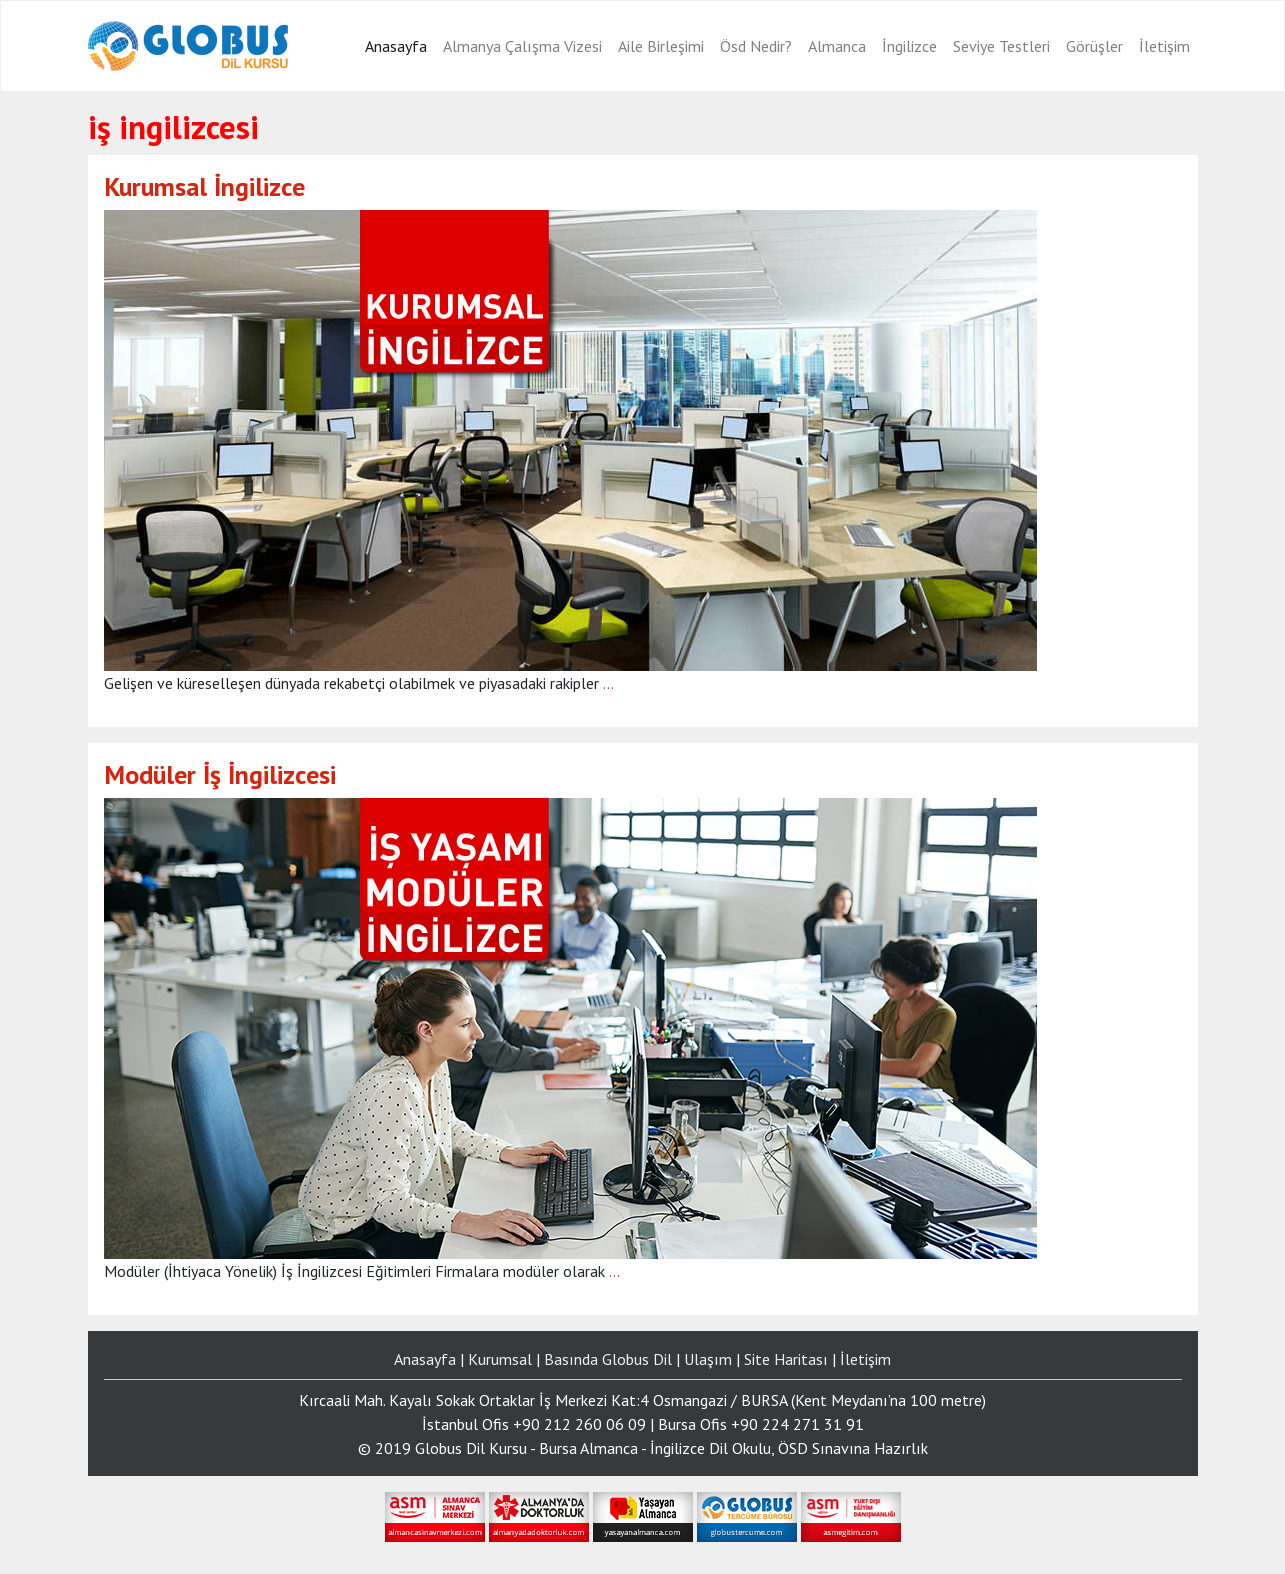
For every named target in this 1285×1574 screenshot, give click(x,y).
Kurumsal (500, 1359)
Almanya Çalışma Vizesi (522, 46)
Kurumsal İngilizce (204, 186)
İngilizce (909, 46)
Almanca (837, 46)
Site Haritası (786, 1359)
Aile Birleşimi (661, 46)
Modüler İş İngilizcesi (220, 774)
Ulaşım (708, 1359)
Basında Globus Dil (608, 1359)
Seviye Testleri (1001, 46)
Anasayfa (396, 46)
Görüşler (1094, 46)
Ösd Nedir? (756, 46)
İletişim (1164, 46)
